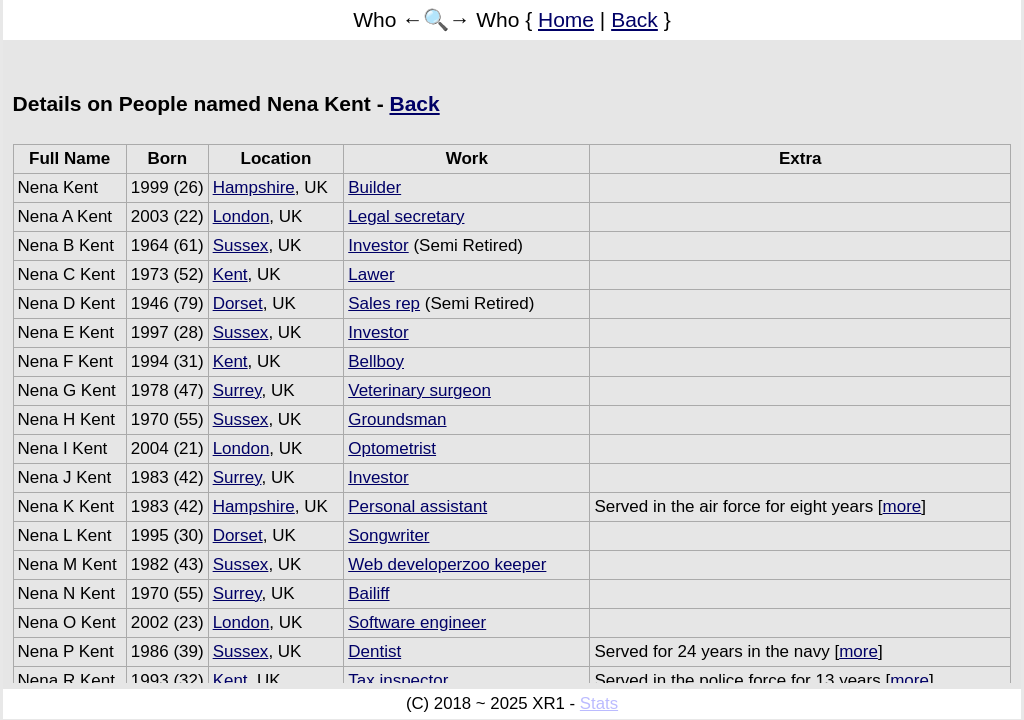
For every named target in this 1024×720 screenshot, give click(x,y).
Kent (230, 274)
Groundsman (397, 419)
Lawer (371, 274)
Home (566, 19)
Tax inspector (398, 680)
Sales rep (384, 303)
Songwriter (388, 535)
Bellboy (376, 361)
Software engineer (417, 622)
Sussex (241, 245)
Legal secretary (406, 216)
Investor (378, 245)
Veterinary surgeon (419, 390)
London (241, 216)
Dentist (374, 651)
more (902, 506)
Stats (599, 703)
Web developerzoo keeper (447, 564)
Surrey (237, 390)
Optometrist (392, 448)
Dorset (238, 303)
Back (634, 19)
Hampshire (254, 187)
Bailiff (368, 593)
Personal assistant (417, 506)
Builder (374, 187)
